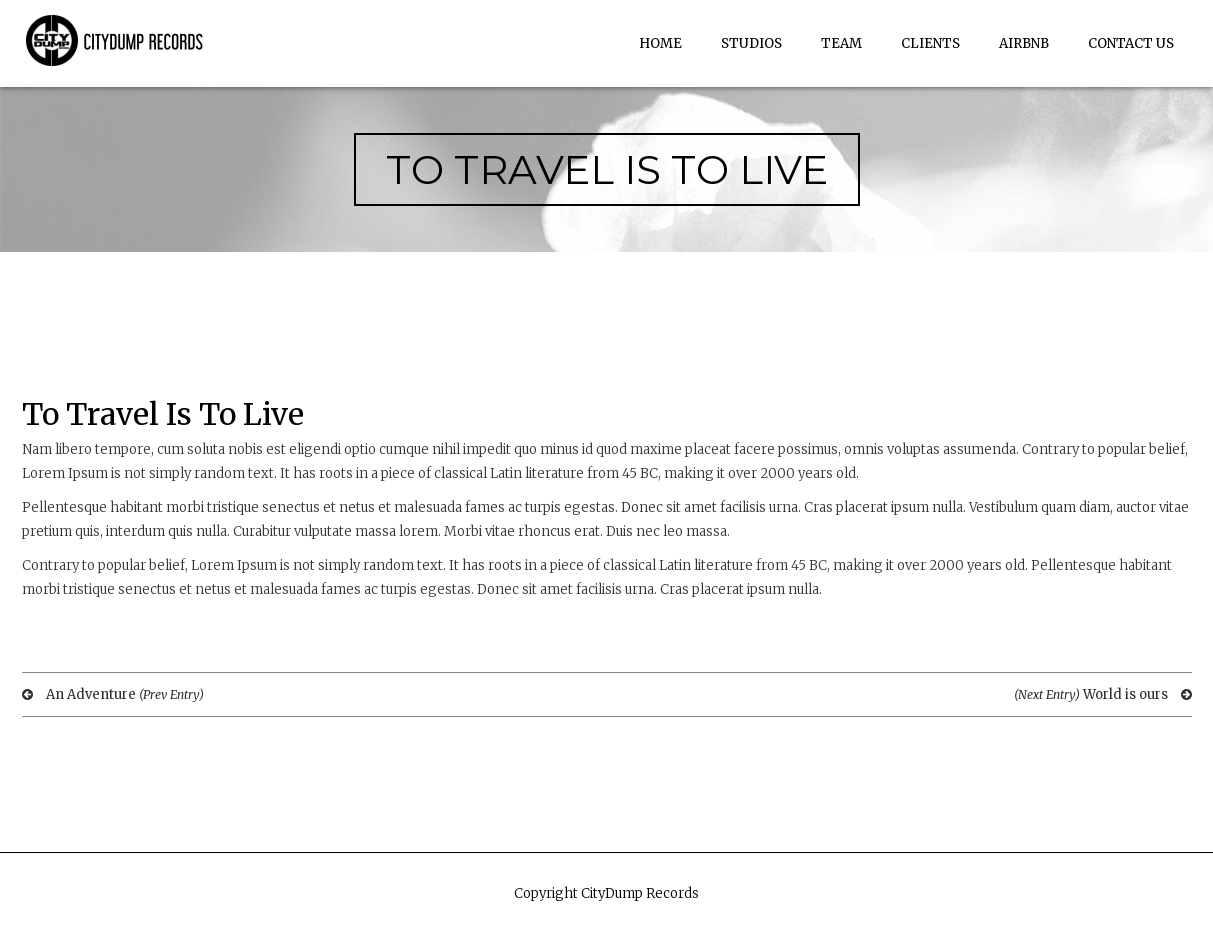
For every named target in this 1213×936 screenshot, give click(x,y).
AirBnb (1024, 43)
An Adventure (113, 694)
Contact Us (1131, 43)
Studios (751, 43)
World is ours (1103, 694)
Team (841, 43)
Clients (930, 43)
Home (660, 43)
